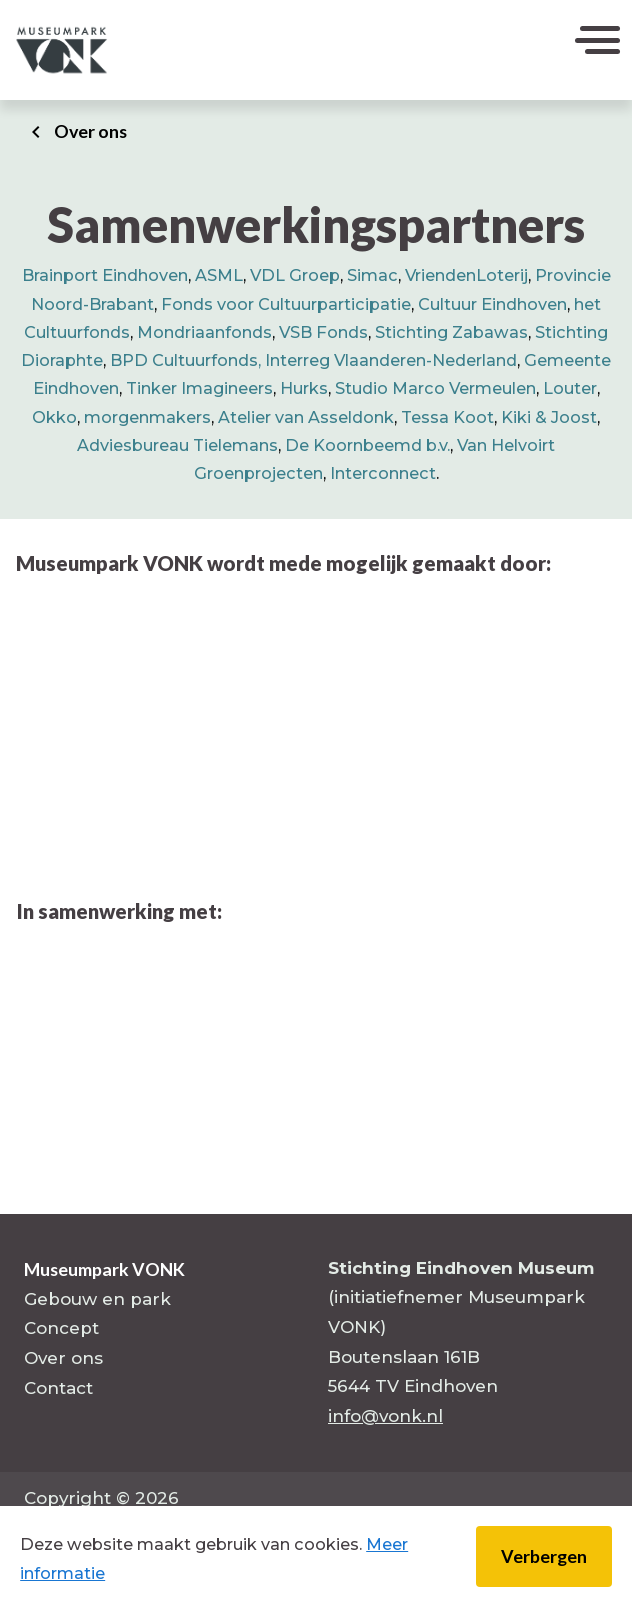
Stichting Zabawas (451, 332)
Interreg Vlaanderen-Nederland (391, 360)
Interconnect (383, 473)
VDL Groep (295, 275)
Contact (58, 1388)
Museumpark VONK (104, 1269)
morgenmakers (147, 417)
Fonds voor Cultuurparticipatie (286, 304)
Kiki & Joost (549, 417)
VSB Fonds (323, 332)
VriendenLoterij (466, 275)
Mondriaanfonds (204, 332)
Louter (570, 388)
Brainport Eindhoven (105, 275)
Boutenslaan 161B (404, 1357)
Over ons (90, 131)
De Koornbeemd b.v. (367, 445)
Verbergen (544, 1556)
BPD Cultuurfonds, (187, 360)
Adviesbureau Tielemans (177, 445)
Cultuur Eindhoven (492, 304)
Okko (54, 417)
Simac (372, 275)
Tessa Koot (447, 417)
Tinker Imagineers (199, 388)
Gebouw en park (97, 1299)
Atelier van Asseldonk (306, 417)
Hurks (304, 388)
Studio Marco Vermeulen (435, 388)
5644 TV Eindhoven (413, 1386)
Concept (61, 1328)
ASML (219, 275)
